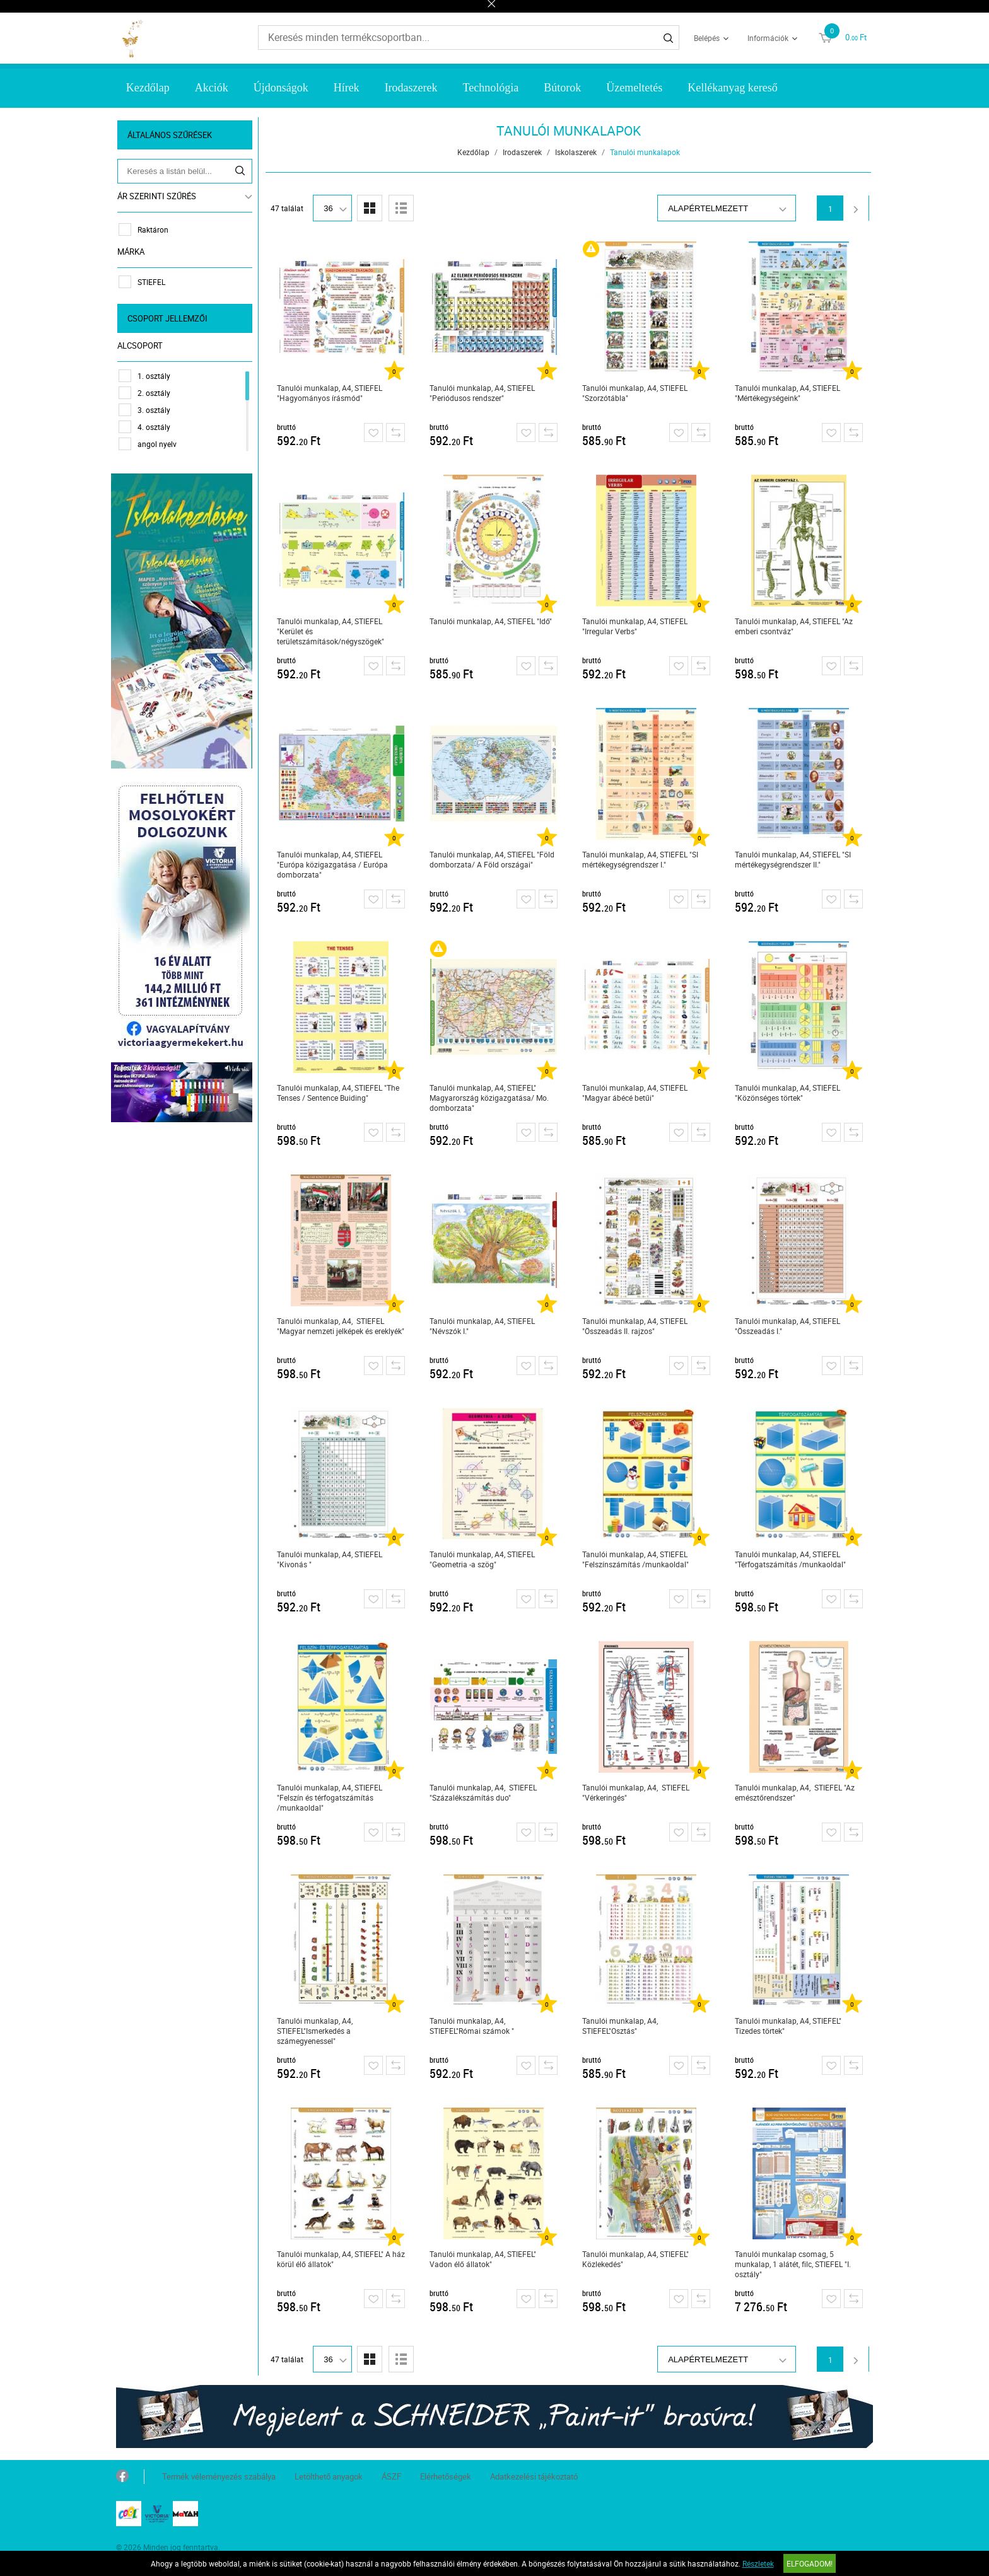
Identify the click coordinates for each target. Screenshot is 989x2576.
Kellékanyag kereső (732, 87)
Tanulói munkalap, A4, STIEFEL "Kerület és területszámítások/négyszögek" (331, 631)
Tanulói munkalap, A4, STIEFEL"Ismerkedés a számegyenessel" (316, 2031)
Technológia (491, 87)
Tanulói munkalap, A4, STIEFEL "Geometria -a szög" (483, 1559)
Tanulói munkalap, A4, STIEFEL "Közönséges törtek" (788, 1092)
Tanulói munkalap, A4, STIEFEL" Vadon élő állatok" (484, 2259)
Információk (767, 38)
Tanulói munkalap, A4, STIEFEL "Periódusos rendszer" (483, 393)
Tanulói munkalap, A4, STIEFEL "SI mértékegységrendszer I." (641, 859)
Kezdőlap (148, 87)
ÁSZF (391, 2476)
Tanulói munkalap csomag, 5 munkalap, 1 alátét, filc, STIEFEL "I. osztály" (794, 2264)
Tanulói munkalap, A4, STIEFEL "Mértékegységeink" (788, 393)
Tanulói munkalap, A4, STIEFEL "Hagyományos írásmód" (330, 393)
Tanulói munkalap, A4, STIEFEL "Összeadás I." (788, 1326)
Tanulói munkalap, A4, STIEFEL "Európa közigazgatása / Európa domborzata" (333, 864)
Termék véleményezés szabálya (219, 2476)
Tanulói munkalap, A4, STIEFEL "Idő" (492, 621)
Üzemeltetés (634, 87)
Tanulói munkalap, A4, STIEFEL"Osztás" (621, 2026)
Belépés (707, 38)
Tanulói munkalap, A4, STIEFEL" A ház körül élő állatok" (342, 2259)
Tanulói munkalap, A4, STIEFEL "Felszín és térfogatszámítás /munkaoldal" (330, 1797)
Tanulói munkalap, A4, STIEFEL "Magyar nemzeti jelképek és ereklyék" (342, 1326)
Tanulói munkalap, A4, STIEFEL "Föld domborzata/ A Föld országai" (493, 859)
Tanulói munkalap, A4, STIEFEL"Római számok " (473, 2026)
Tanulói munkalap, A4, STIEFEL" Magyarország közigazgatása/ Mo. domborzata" (490, 1097)
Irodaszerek (411, 87)
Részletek (758, 2563)
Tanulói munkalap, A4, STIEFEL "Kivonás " (330, 1559)
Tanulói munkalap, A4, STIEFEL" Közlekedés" (636, 2259)
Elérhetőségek (445, 2476)
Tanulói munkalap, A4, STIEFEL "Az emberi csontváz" (795, 626)
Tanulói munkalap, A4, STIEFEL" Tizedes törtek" (789, 2026)
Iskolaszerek (577, 152)
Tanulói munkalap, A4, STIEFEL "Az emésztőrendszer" (796, 1792)
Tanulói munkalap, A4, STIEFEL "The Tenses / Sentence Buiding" (339, 1092)
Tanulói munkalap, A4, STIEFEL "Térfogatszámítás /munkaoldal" (791, 1559)
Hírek (347, 87)
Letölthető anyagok (329, 2476)
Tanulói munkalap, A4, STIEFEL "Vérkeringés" (637, 1792)
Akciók (211, 87)
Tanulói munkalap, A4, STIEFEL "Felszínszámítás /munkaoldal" (636, 1559)
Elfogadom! (810, 2563)
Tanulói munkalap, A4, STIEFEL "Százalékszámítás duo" (484, 1792)
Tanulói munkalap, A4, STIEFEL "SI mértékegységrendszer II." (794, 859)
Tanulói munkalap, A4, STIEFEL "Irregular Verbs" (636, 626)
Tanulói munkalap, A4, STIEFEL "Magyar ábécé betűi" (636, 1092)
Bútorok (562, 87)
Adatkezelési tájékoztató (534, 2476)
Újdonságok (281, 87)
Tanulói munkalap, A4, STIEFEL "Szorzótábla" (636, 393)
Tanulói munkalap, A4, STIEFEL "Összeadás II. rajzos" (636, 1326)
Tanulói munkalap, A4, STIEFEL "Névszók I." (483, 1326)
